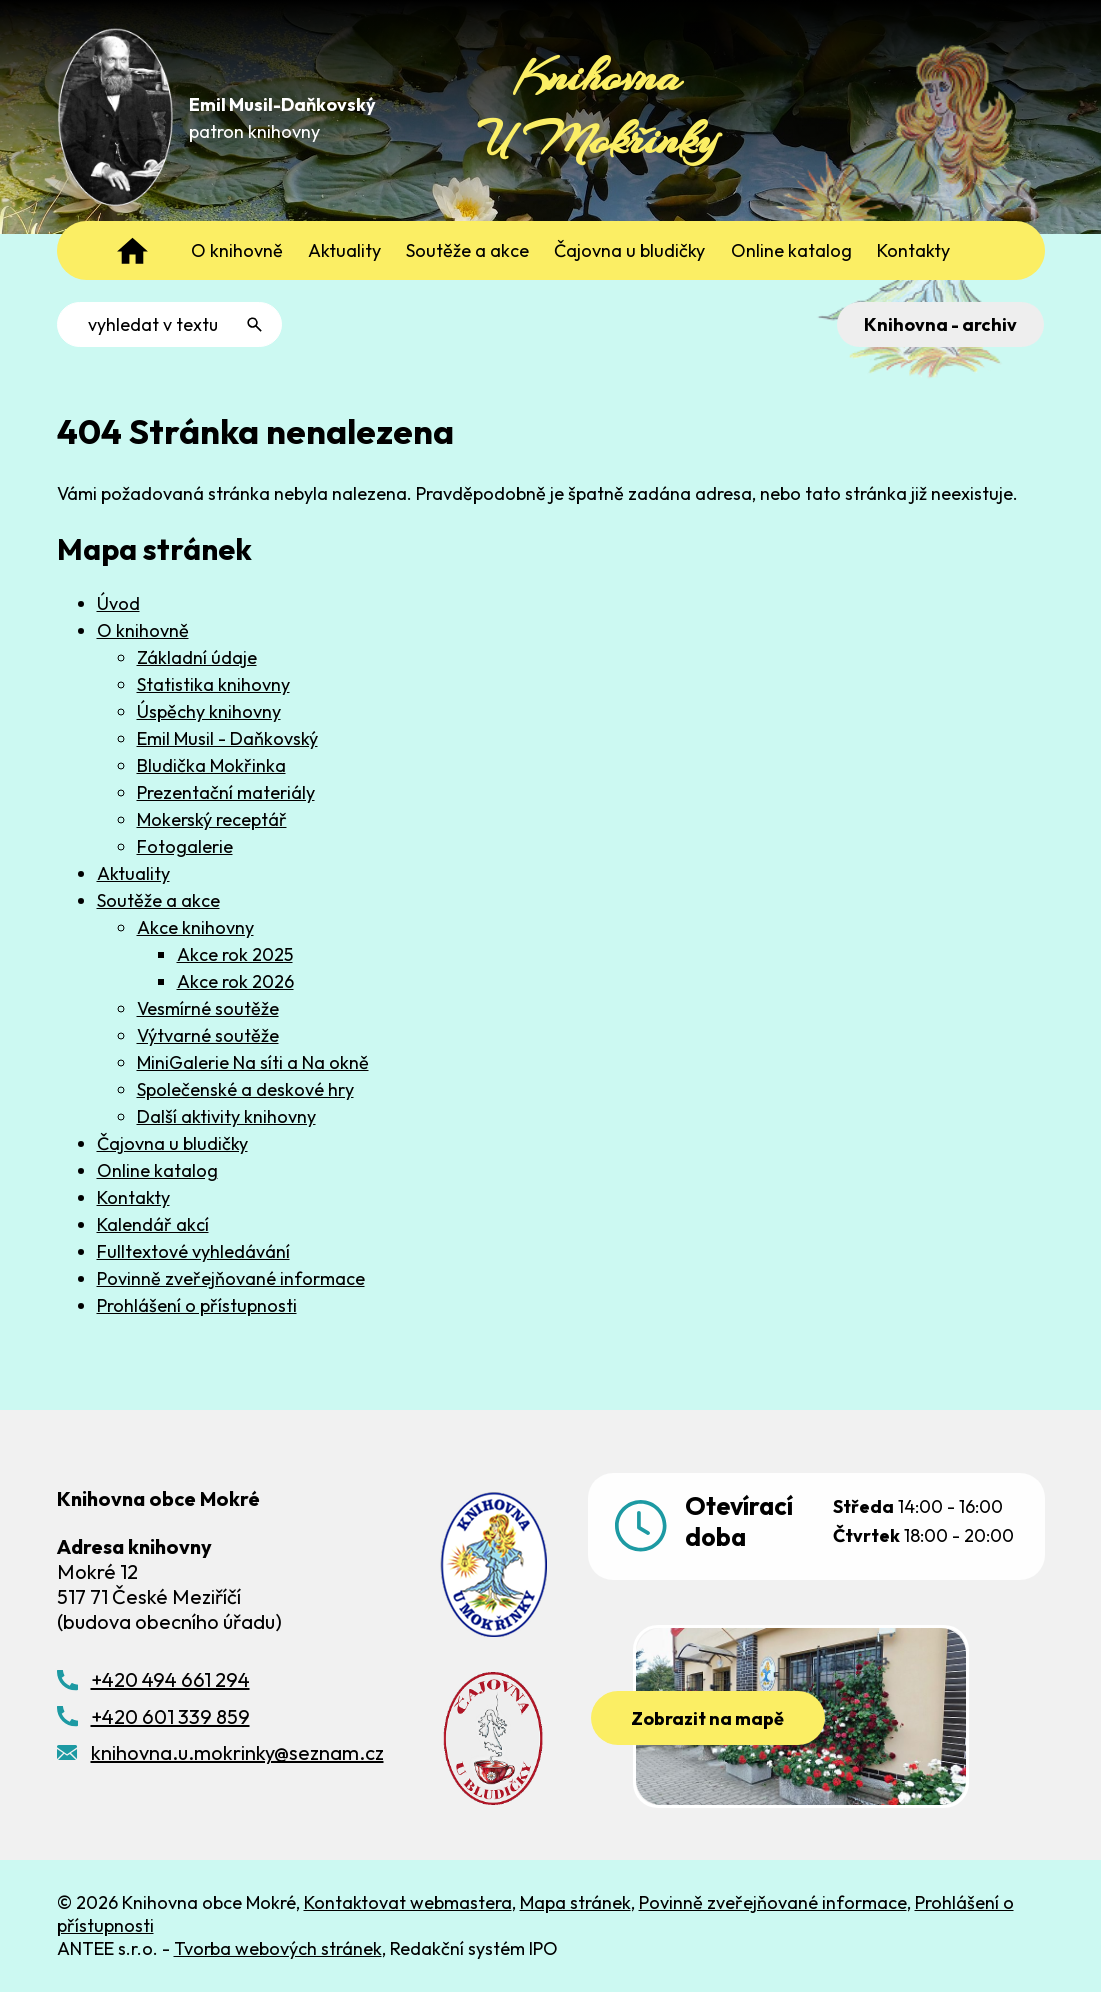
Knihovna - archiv (940, 324)
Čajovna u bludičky (172, 1143)
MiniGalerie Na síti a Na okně (253, 1062)
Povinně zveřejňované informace (231, 1278)
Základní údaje (197, 657)
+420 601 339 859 (170, 1716)
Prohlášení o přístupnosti (197, 1305)
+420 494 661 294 (170, 1679)
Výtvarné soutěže (208, 1035)
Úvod (118, 603)
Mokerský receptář (212, 819)
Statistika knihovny (213, 684)
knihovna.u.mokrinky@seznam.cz (237, 1752)
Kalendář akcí (153, 1224)
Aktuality (133, 873)
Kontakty (133, 1197)
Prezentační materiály (226, 792)
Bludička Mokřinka (211, 765)
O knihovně (143, 630)
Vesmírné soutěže (208, 1008)
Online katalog (157, 1170)
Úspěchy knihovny (209, 711)
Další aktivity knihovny (226, 1116)
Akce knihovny (195, 927)
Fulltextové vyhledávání (193, 1251)
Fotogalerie (185, 846)
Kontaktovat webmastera (408, 1902)
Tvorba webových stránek (278, 1948)
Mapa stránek (575, 1902)
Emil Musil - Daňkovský (227, 738)
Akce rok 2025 (235, 954)
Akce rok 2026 (235, 981)
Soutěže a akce (158, 900)
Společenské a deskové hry (245, 1089)
